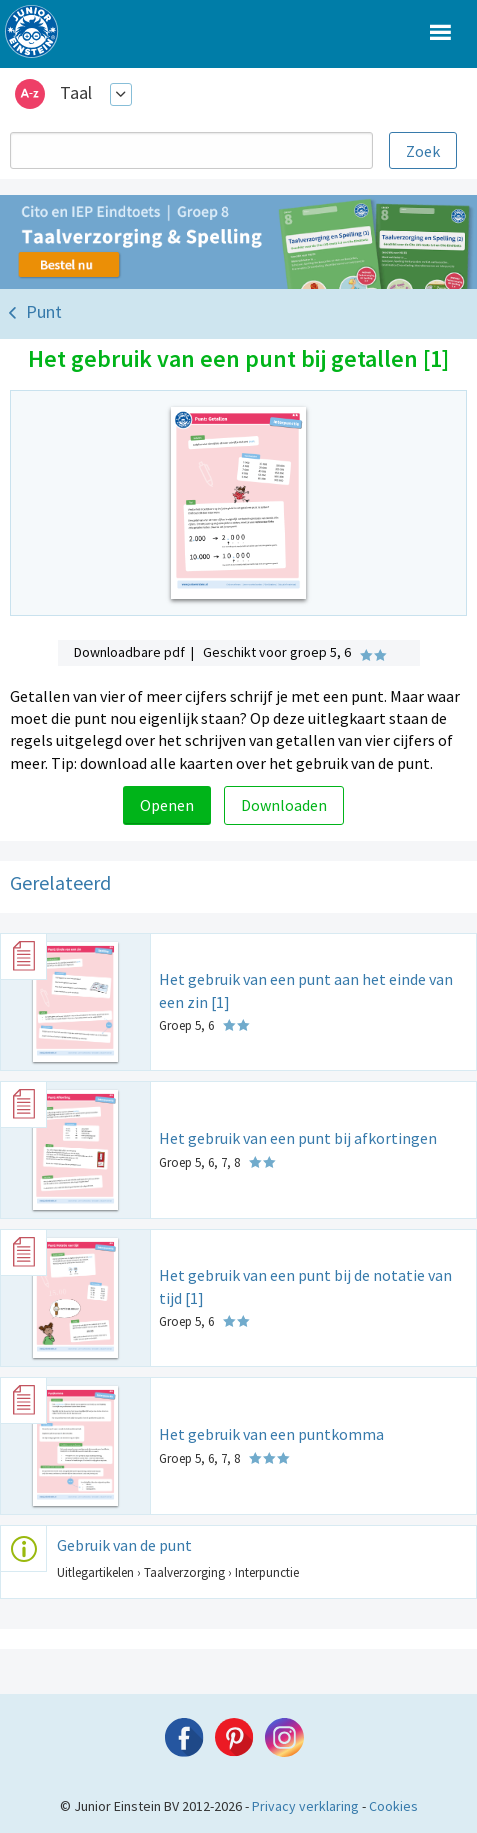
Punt (44, 311)
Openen (167, 805)
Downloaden (284, 805)
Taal (76, 92)
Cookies (393, 1806)
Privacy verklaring (305, 1806)
